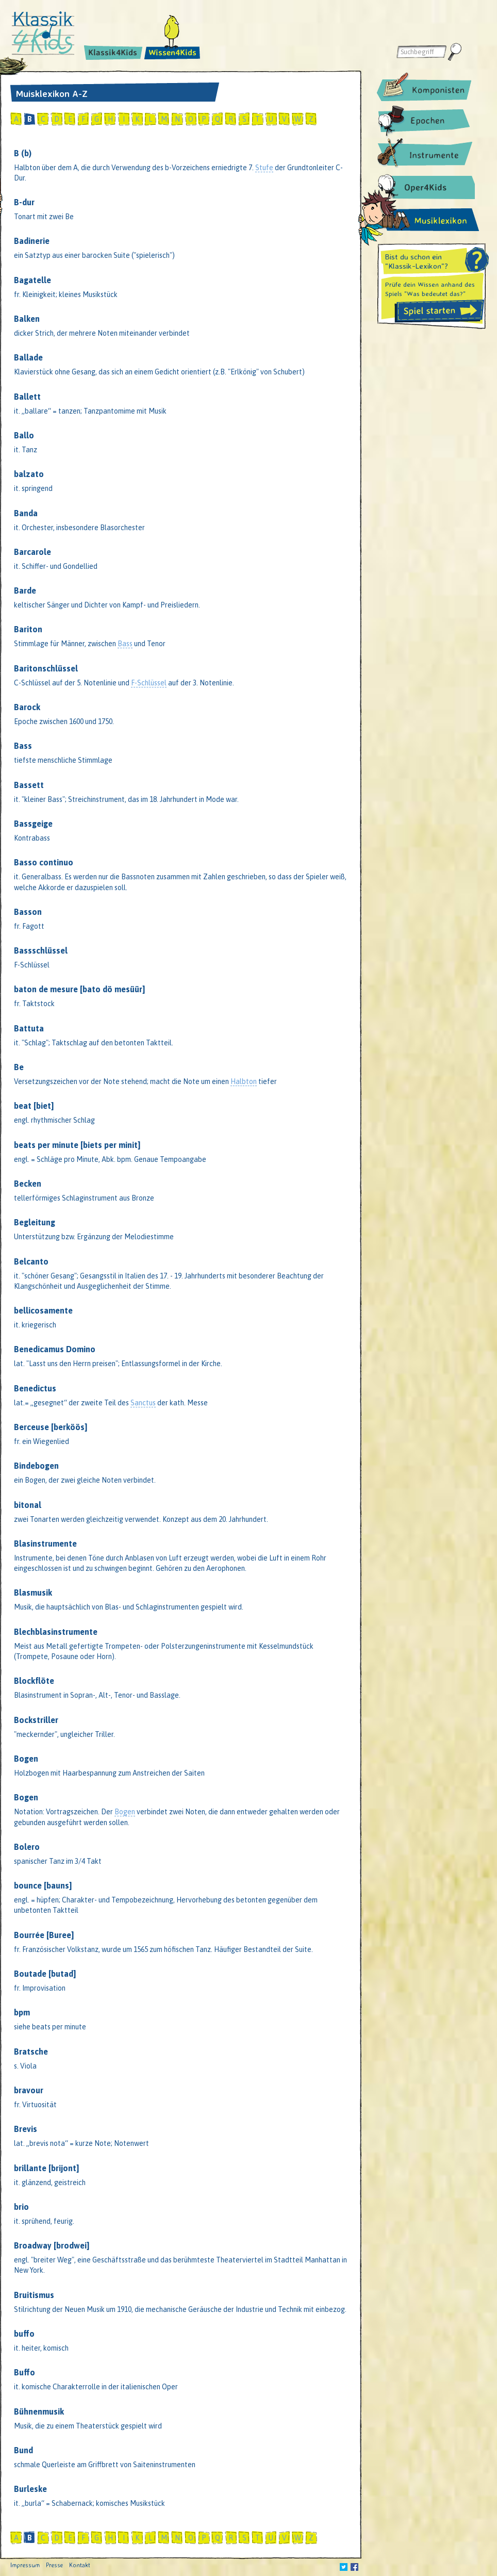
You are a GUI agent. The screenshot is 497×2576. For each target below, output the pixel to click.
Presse (54, 2565)
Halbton (243, 1081)
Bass (125, 643)
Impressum (25, 2565)
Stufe (264, 167)
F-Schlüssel (149, 683)
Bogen (124, 1812)
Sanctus (143, 1403)
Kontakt (79, 2565)
